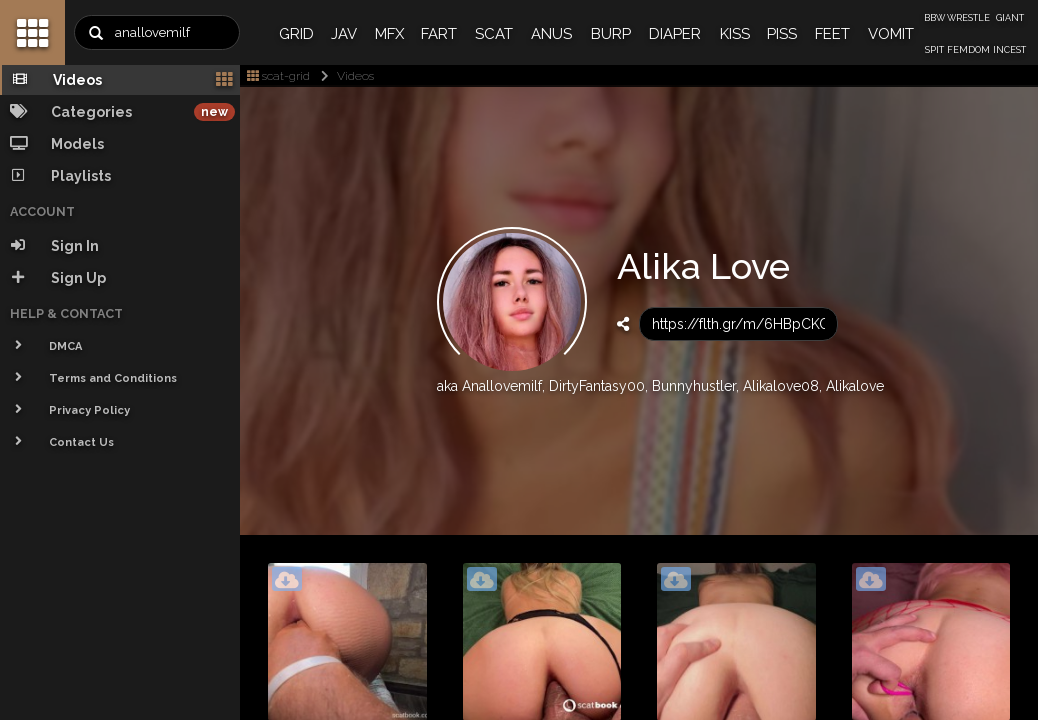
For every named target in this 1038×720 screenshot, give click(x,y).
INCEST (1009, 50)
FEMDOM (968, 50)
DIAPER (675, 34)
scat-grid (278, 76)
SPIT (934, 50)
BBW (934, 18)
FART (439, 34)
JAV (344, 34)
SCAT (494, 34)
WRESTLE (968, 18)
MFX (389, 34)
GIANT (1010, 18)
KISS (735, 34)
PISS (782, 34)
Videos (343, 76)
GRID (296, 34)
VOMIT (891, 34)
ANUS (551, 34)
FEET (832, 34)
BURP (611, 34)
